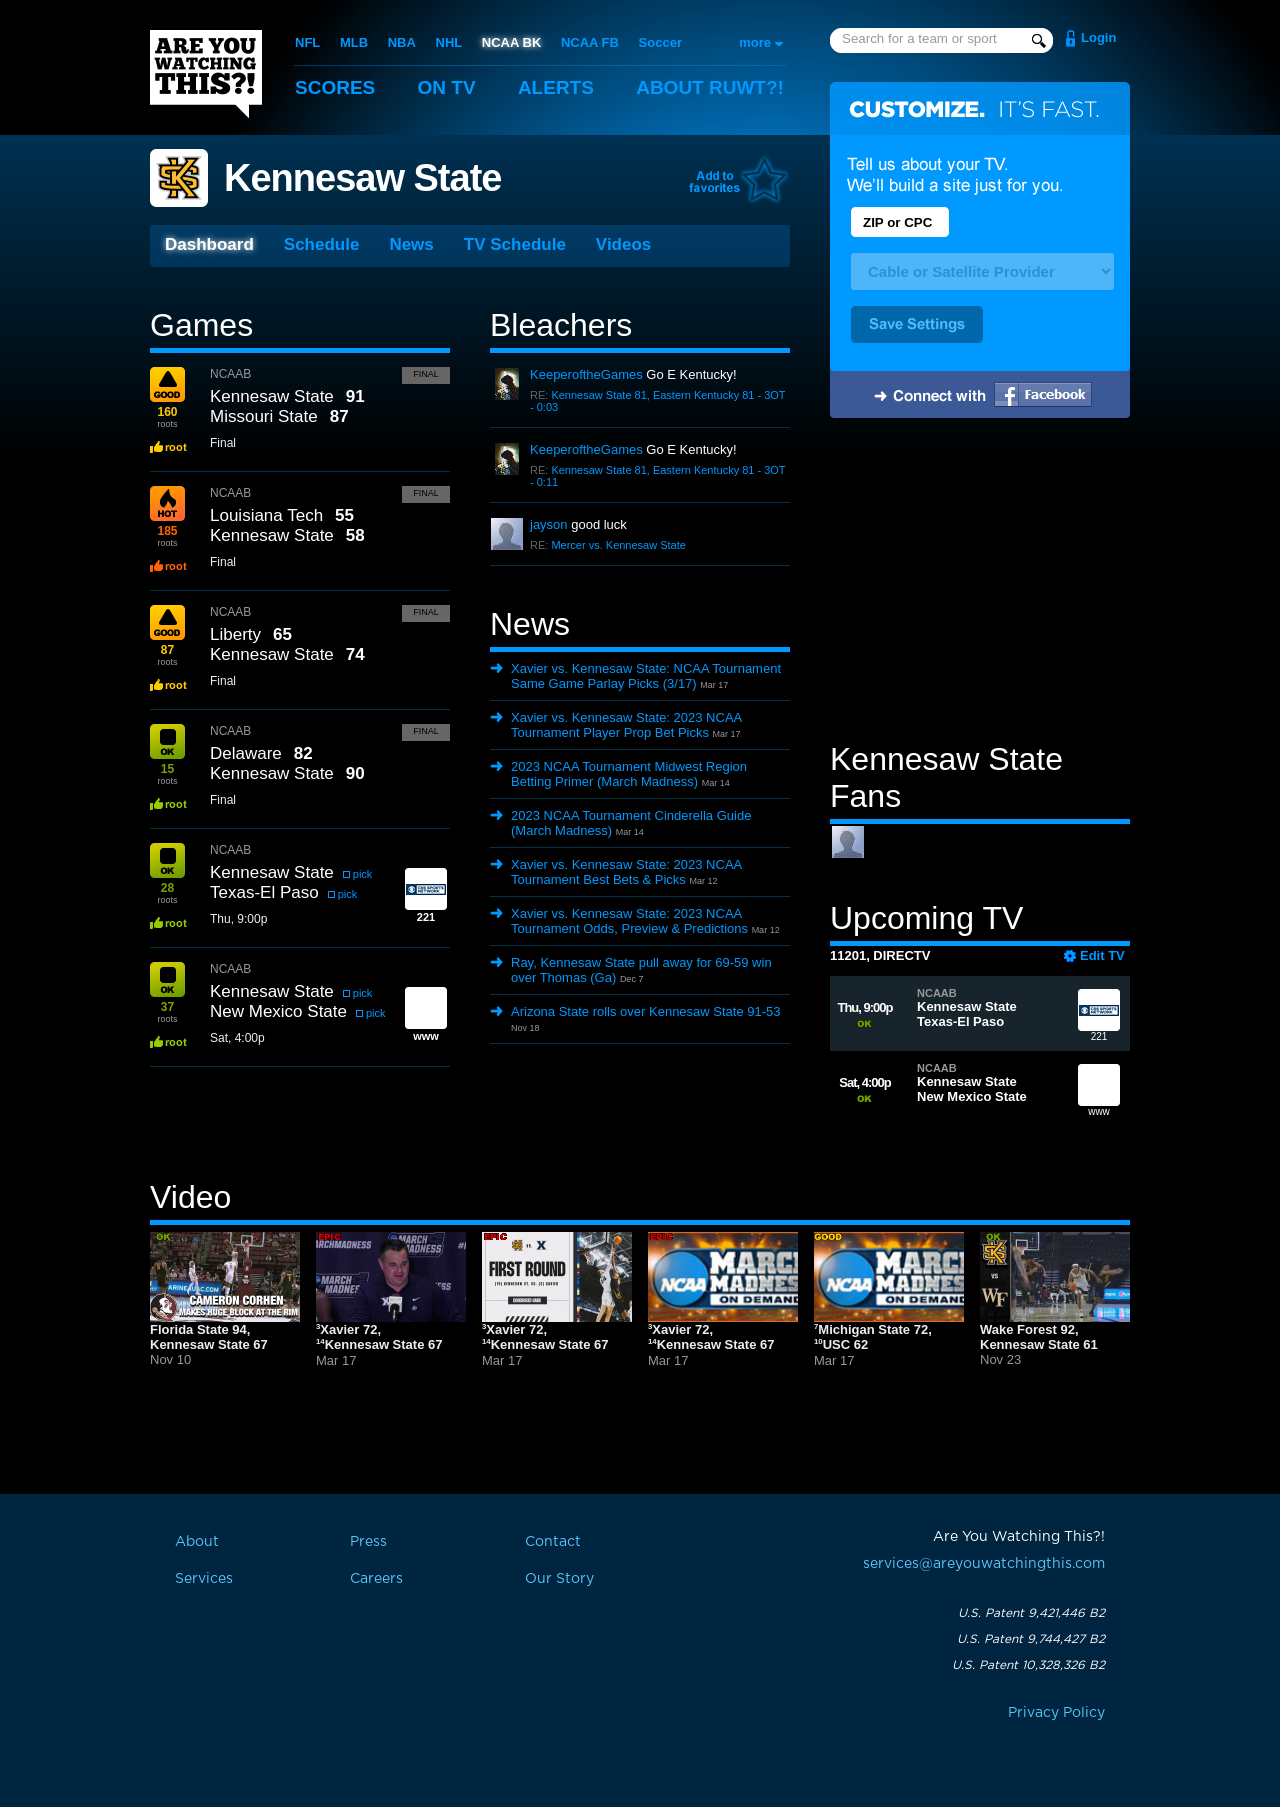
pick (363, 874)
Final (426, 374)
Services (204, 1579)
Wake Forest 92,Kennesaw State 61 (1039, 1337)
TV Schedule (515, 244)
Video (190, 1197)
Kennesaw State (362, 178)
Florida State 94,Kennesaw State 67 (209, 1337)
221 (1099, 1019)
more (755, 42)
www (1099, 1094)
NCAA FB (590, 42)
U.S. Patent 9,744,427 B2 (1031, 1639)
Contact (553, 1542)
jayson (549, 524)
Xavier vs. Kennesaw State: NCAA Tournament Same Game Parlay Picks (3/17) (646, 676)
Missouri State (264, 416)
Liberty (235, 634)
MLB (354, 42)
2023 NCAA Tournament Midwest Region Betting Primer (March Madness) (629, 774)
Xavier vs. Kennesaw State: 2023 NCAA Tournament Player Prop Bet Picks (626, 725)
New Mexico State (278, 1011)
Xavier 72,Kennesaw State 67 (379, 1337)
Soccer (660, 42)
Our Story (559, 1579)
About (710, 87)
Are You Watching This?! (206, 74)
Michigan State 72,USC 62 (873, 1337)
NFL (307, 42)
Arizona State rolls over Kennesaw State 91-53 (646, 1011)
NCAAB (230, 374)
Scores (335, 87)
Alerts (556, 87)
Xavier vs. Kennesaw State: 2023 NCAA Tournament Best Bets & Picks (626, 872)
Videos (623, 244)
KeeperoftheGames (586, 374)
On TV (447, 87)
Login (1098, 37)
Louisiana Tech (266, 515)
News (411, 244)
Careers (376, 1579)
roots (167, 417)
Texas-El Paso (264, 892)
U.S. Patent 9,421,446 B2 (1031, 1613)
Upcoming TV (926, 918)
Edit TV (1102, 955)
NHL (449, 42)
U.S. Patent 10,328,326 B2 (1028, 1665)
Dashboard (209, 244)
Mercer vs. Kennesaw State (618, 545)
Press (368, 1542)
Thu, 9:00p (238, 919)
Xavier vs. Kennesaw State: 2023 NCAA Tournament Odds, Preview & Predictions (629, 921)
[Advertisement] (980, 583)
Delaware (246, 753)
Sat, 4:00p (237, 1038)
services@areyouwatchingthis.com (984, 1564)
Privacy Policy (1056, 1713)
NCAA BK (511, 42)
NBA (402, 42)
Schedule (322, 244)
